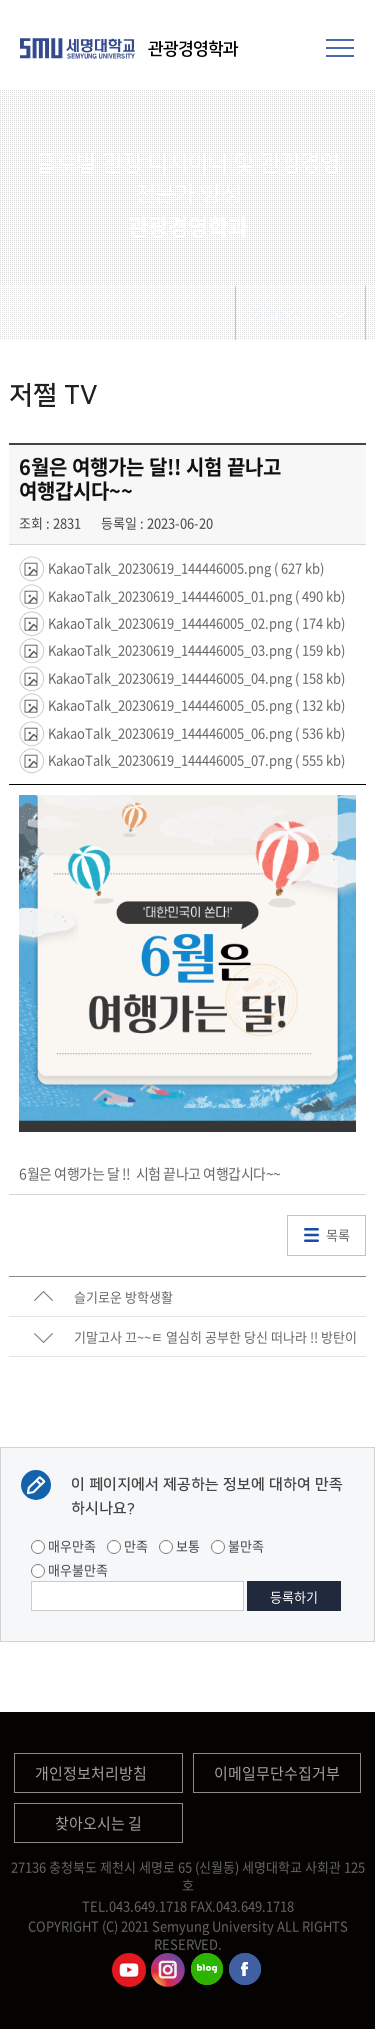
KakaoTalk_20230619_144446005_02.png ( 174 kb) (195, 622)
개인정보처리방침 (91, 1773)
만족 (127, 1545)
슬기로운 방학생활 (123, 1296)
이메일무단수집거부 (277, 1773)
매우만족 (63, 1545)
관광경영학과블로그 (207, 1970)
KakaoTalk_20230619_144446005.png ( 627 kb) (184, 567)
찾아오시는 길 (98, 1823)
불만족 (237, 1545)
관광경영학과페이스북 (246, 1970)
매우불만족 (69, 1569)
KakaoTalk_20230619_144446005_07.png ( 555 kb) (195, 759)
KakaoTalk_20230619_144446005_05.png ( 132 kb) (195, 704)
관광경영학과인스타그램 (168, 1970)
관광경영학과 (193, 49)
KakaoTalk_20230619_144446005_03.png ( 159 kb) (195, 649)
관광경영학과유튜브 (129, 1970)
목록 (338, 1234)
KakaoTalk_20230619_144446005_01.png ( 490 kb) (195, 594)
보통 (179, 1545)
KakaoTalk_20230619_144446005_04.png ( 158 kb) (195, 676)
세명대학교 (80, 48)
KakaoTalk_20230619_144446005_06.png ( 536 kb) (195, 731)
